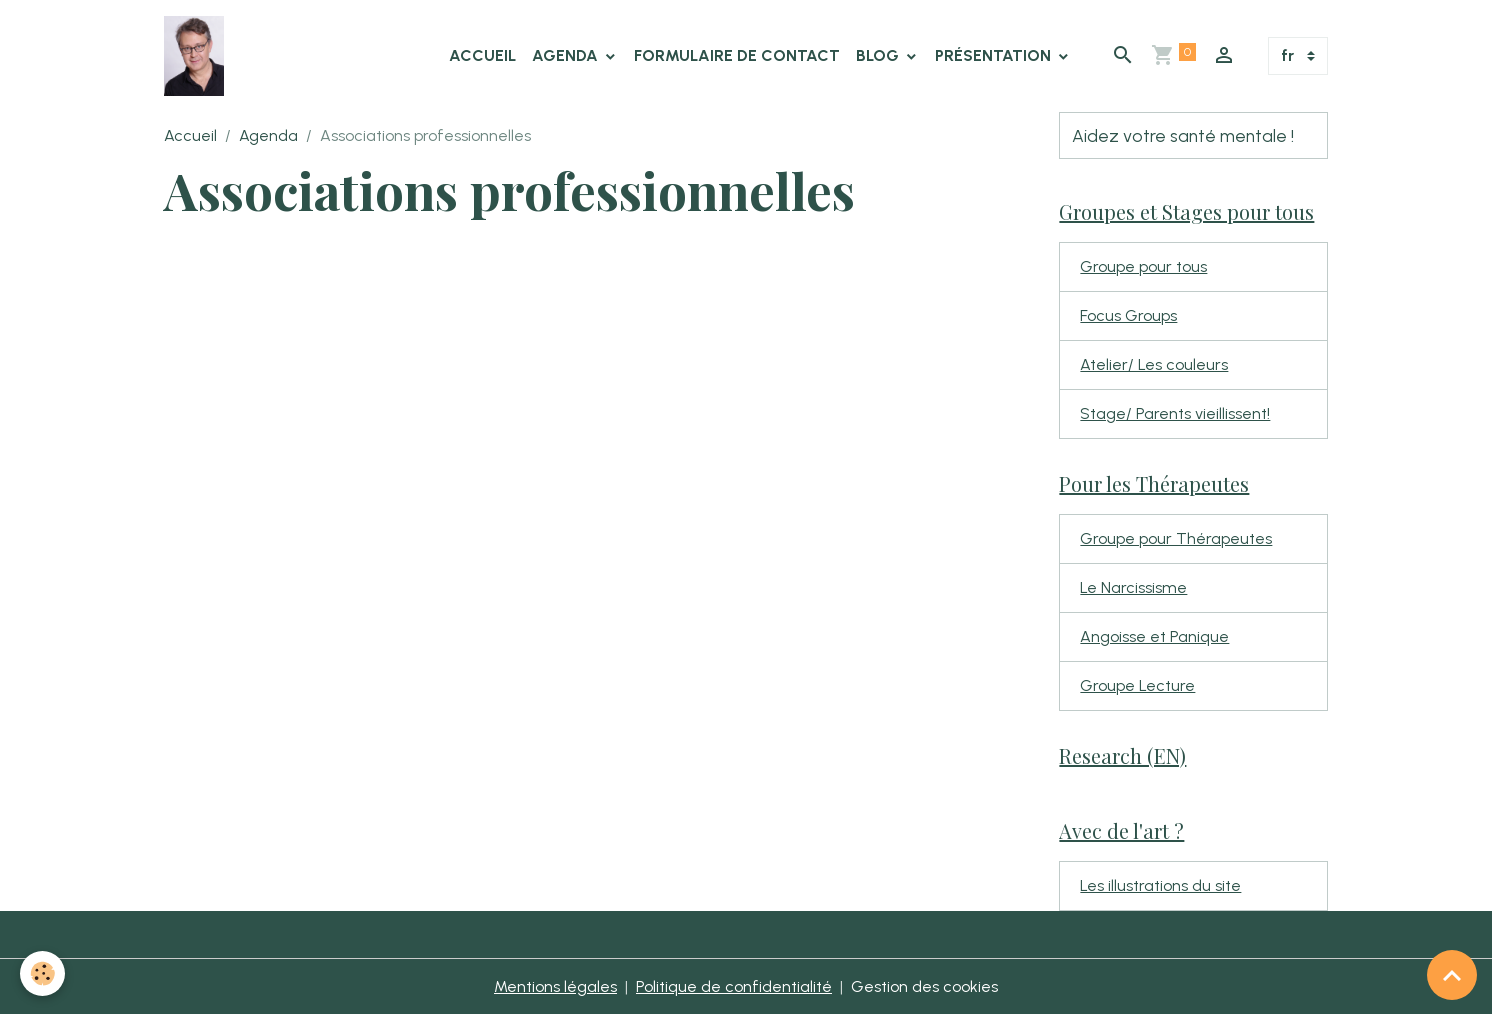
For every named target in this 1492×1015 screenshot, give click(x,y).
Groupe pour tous (1143, 266)
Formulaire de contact (737, 55)
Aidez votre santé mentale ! (1183, 135)
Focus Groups (1128, 315)
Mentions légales (555, 986)
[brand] (198, 56)
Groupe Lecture (1137, 685)
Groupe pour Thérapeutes (1176, 538)
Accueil (482, 55)
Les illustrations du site (1160, 885)
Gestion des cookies (924, 986)
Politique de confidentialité (734, 986)
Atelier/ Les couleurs (1154, 364)
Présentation (995, 55)
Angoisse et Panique (1154, 636)
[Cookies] (42, 973)
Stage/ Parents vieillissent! (1175, 413)
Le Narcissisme (1133, 587)
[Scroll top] (1452, 975)
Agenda (567, 55)
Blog (879, 55)
